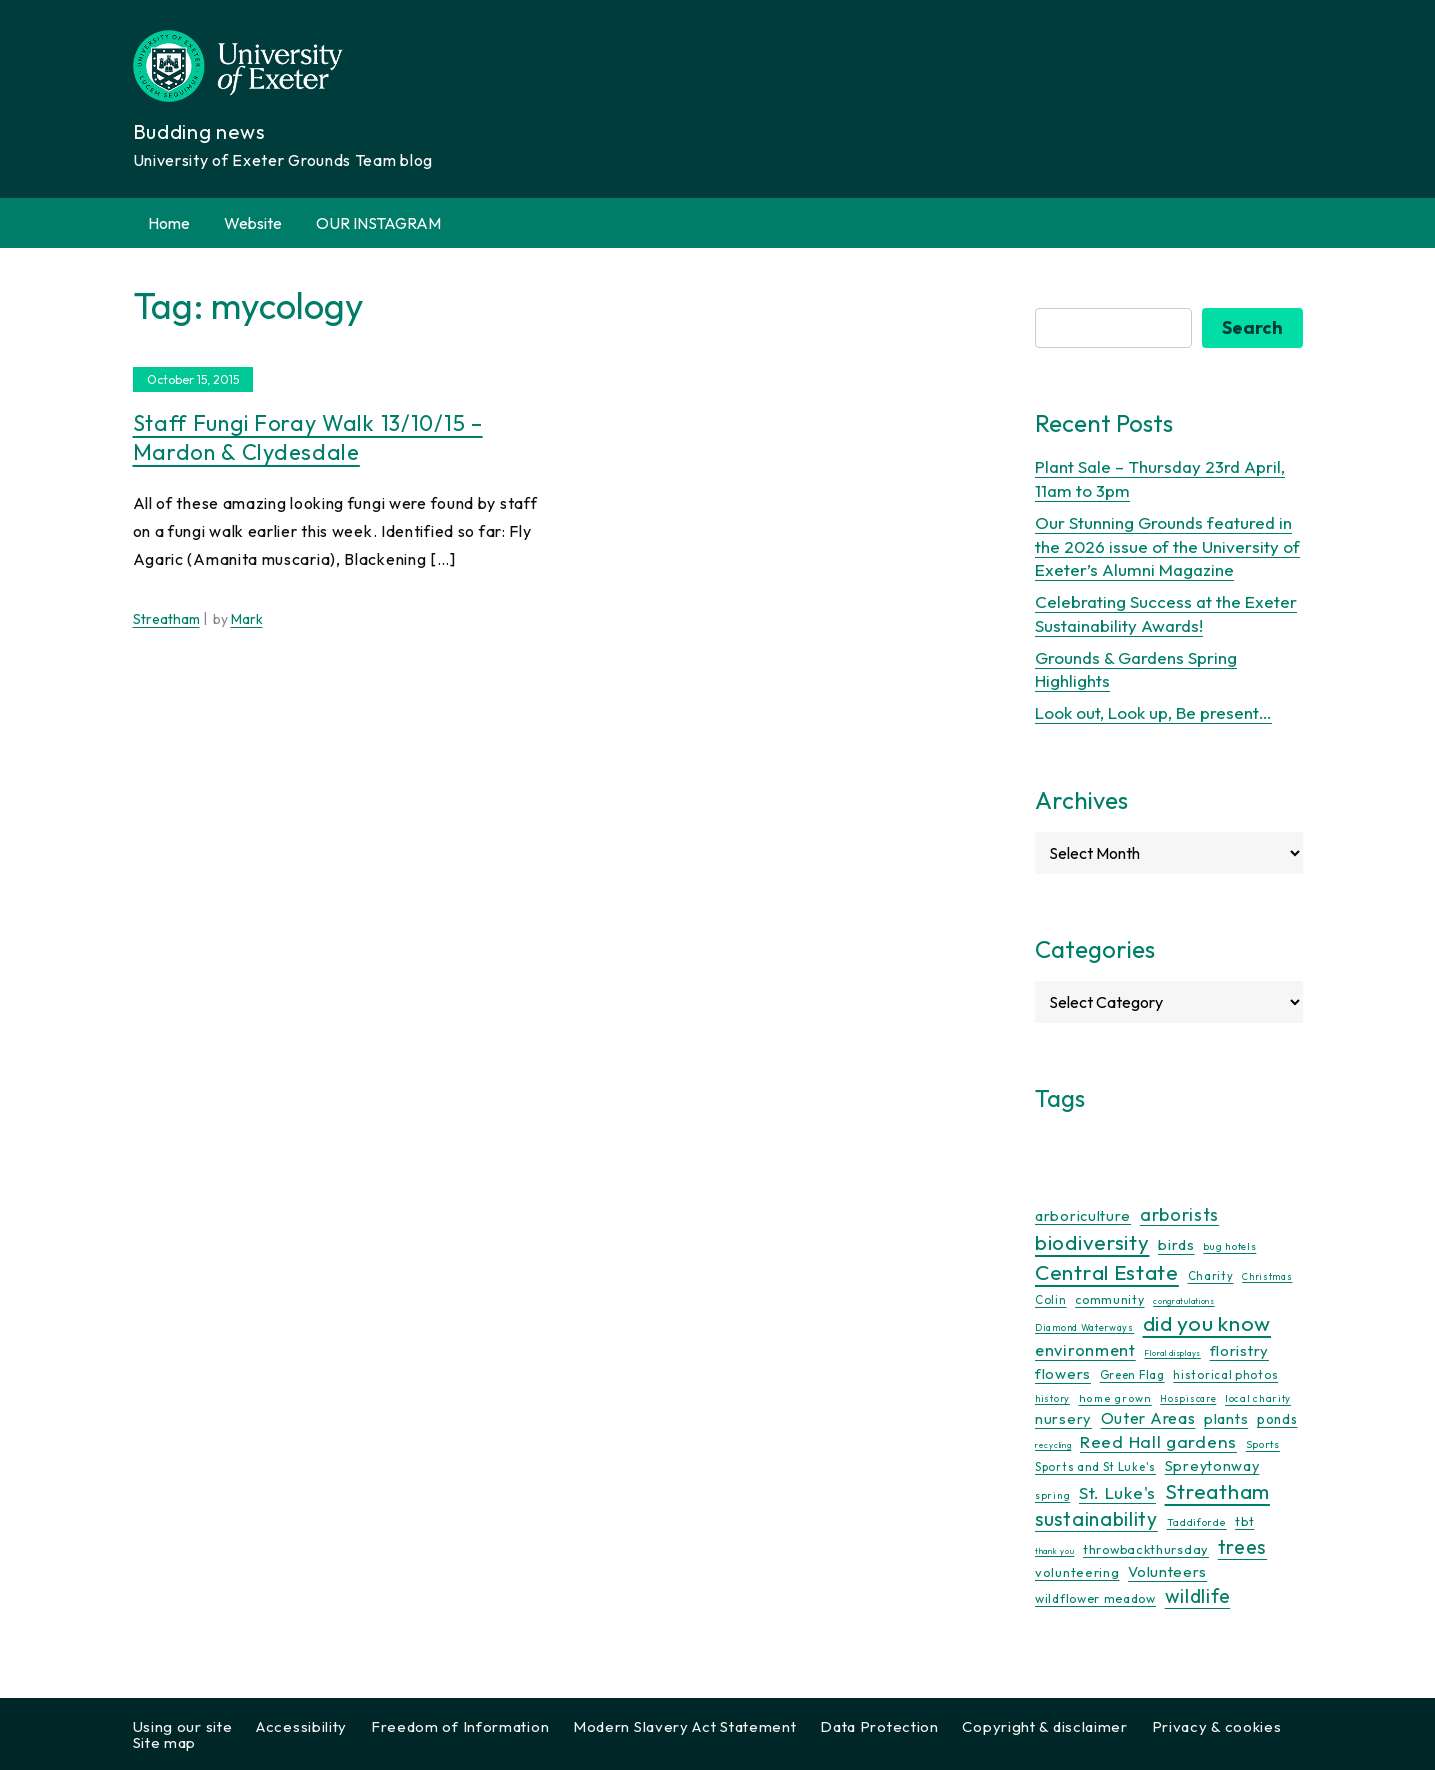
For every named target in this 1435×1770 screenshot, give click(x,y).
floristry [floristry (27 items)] (1239, 1350)
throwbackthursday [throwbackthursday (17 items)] (1146, 1549)
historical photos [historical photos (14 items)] (1225, 1374)
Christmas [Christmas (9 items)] (1267, 1276)
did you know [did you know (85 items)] (1207, 1323)
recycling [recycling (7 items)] (1053, 1445)
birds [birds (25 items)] (1176, 1244)
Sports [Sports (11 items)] (1263, 1444)
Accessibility (301, 1726)
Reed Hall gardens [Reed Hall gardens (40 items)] (1158, 1441)
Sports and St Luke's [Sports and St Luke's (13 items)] (1095, 1467)
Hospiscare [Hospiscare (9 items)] (1188, 1398)
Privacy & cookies (1217, 1726)
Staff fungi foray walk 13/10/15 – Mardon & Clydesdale (308, 437)
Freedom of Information (460, 1726)
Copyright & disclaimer (1044, 1726)
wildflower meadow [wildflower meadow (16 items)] (1095, 1598)
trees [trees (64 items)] (1243, 1546)
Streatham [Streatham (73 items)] (1217, 1491)
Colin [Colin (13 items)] (1051, 1300)
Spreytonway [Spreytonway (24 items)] (1212, 1466)
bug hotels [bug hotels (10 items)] (1229, 1246)
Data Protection (879, 1726)
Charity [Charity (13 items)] (1211, 1276)
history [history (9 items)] (1052, 1398)
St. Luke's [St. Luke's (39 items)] (1117, 1492)
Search (1252, 327)
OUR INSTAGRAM (378, 223)
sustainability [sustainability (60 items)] (1096, 1518)
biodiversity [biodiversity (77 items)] (1092, 1242)
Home (169, 223)
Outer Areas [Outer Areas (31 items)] (1148, 1418)
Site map (165, 1742)
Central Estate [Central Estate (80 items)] (1107, 1272)
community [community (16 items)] (1109, 1299)
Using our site (183, 1726)
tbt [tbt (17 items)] (1244, 1521)
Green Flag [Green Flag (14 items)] (1132, 1374)
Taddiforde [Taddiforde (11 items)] (1197, 1522)
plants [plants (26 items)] (1226, 1418)
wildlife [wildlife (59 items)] (1198, 1596)
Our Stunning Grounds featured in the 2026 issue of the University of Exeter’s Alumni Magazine (1167, 546)
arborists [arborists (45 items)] (1179, 1214)
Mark (247, 619)
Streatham (166, 619)
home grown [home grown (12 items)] (1115, 1398)
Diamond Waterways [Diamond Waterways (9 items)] (1084, 1327)
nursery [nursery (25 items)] (1063, 1418)
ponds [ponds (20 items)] (1277, 1419)
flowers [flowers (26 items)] (1063, 1373)
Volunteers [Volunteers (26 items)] (1167, 1571)
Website (253, 223)
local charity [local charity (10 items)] (1258, 1398)
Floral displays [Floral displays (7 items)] (1172, 1353)
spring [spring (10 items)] (1052, 1495)
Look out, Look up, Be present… (1153, 712)
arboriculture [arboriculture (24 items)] (1083, 1216)
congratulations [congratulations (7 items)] (1184, 1301)
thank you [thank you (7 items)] (1054, 1551)
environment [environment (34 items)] (1085, 1350)
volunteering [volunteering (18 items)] (1077, 1572)
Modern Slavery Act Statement (685, 1726)
